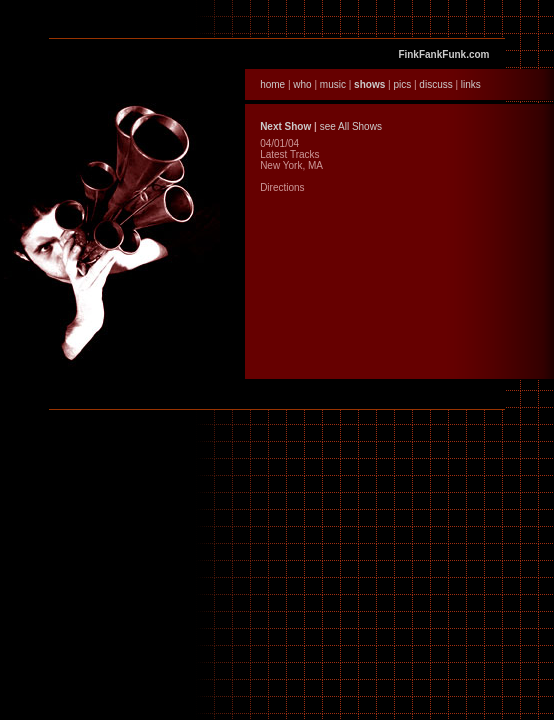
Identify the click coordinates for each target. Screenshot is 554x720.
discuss (435, 84)
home (272, 84)
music (333, 84)
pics (402, 84)
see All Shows (351, 126)
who (302, 84)
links (471, 84)
